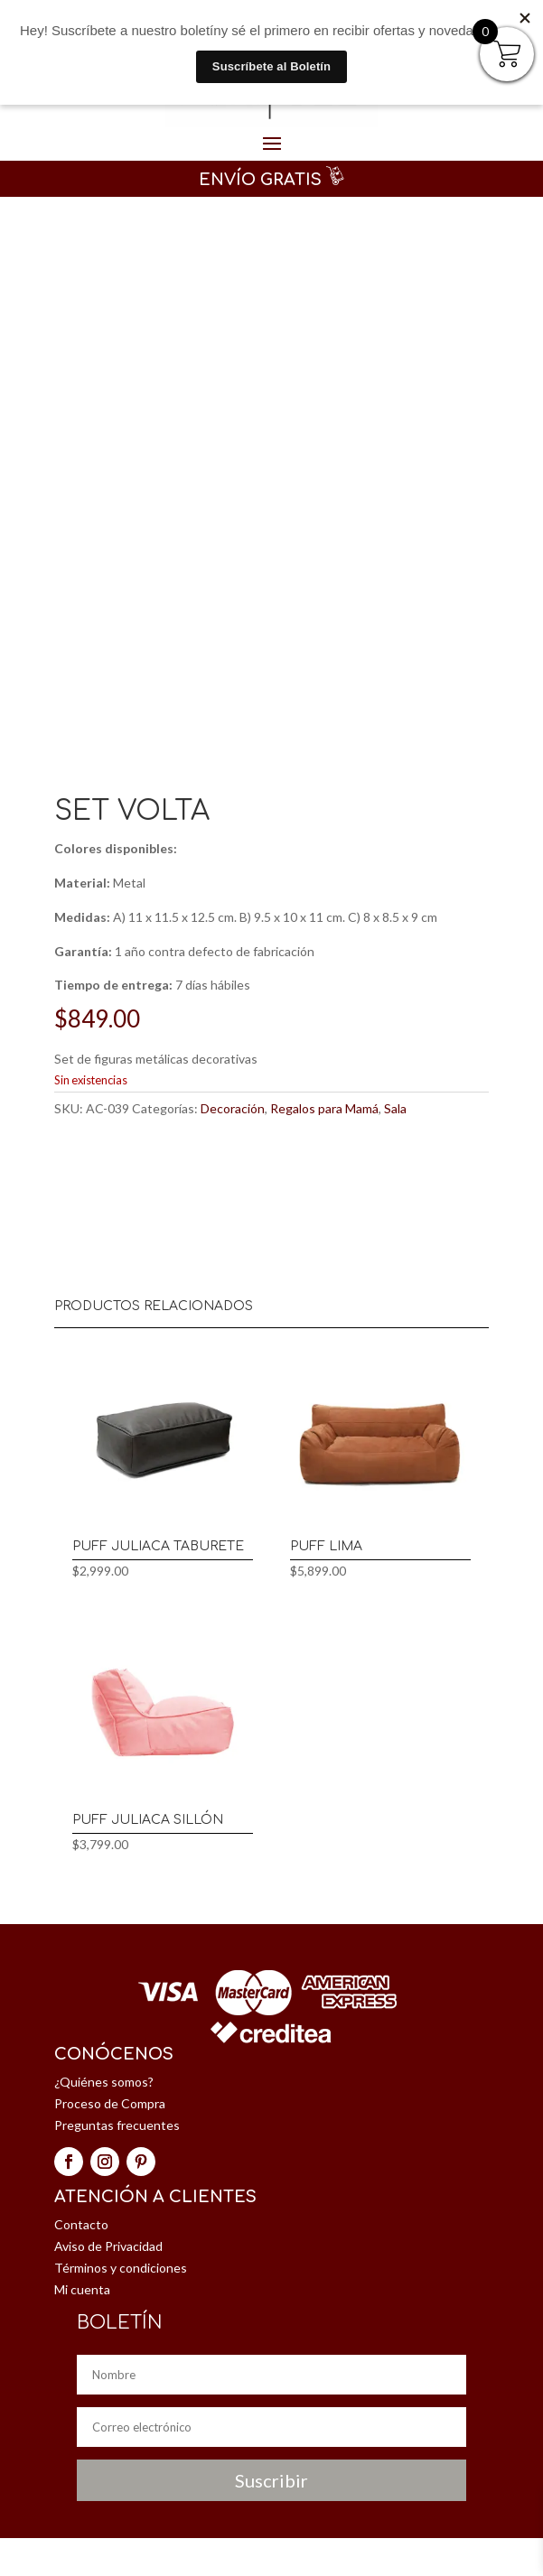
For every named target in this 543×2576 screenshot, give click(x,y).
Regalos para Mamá (324, 1108)
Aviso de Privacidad (108, 2246)
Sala (395, 1108)
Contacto (81, 2224)
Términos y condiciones (120, 2267)
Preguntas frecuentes (117, 2125)
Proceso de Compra (109, 2103)
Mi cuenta (82, 2289)
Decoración (233, 1108)
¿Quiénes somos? (104, 2081)
